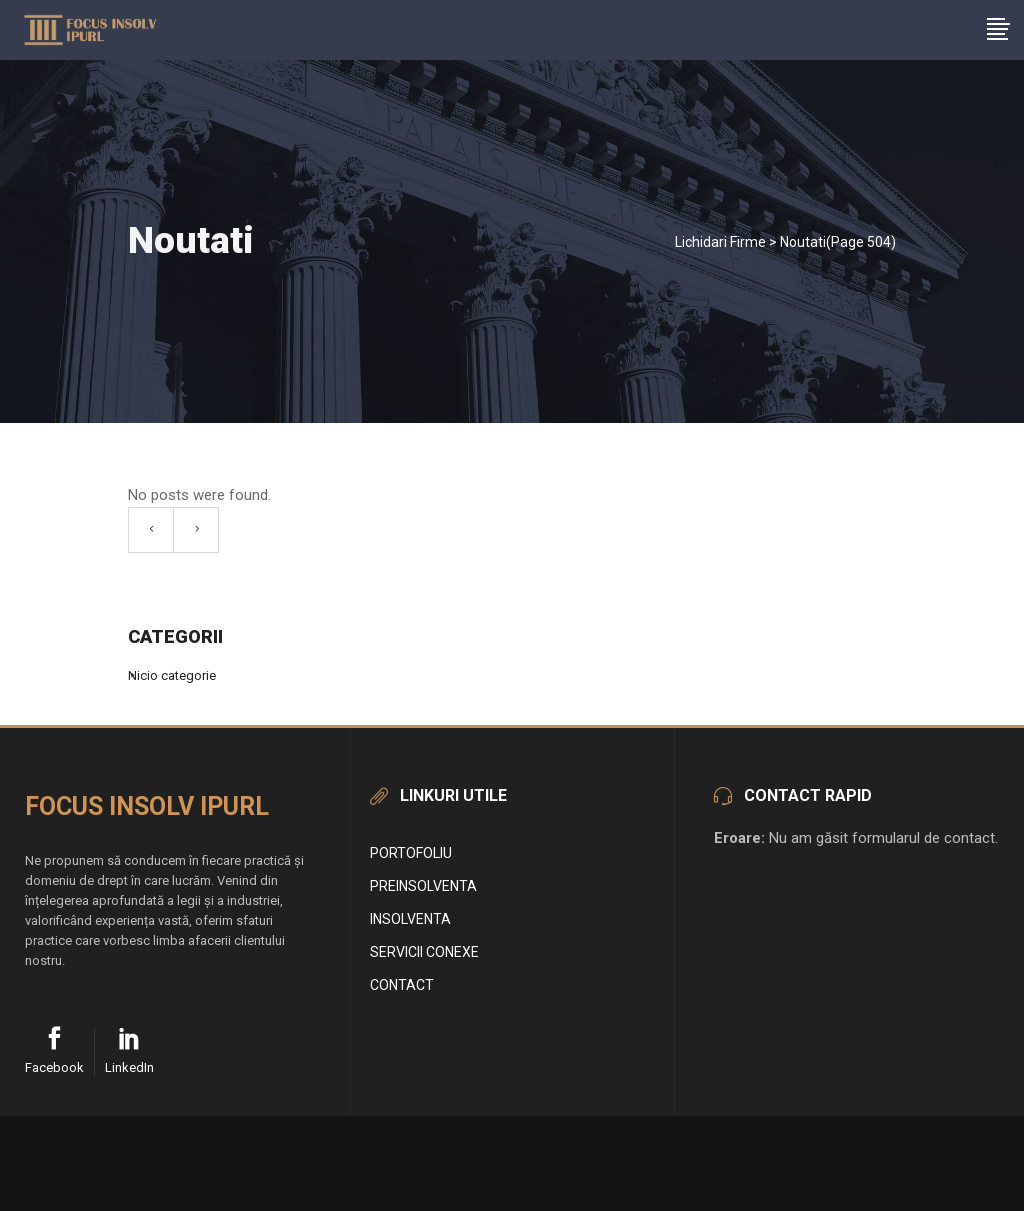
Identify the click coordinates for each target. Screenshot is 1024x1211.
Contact (402, 985)
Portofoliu (411, 853)
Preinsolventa (423, 886)
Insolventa (410, 919)
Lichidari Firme (720, 242)
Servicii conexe (424, 952)
